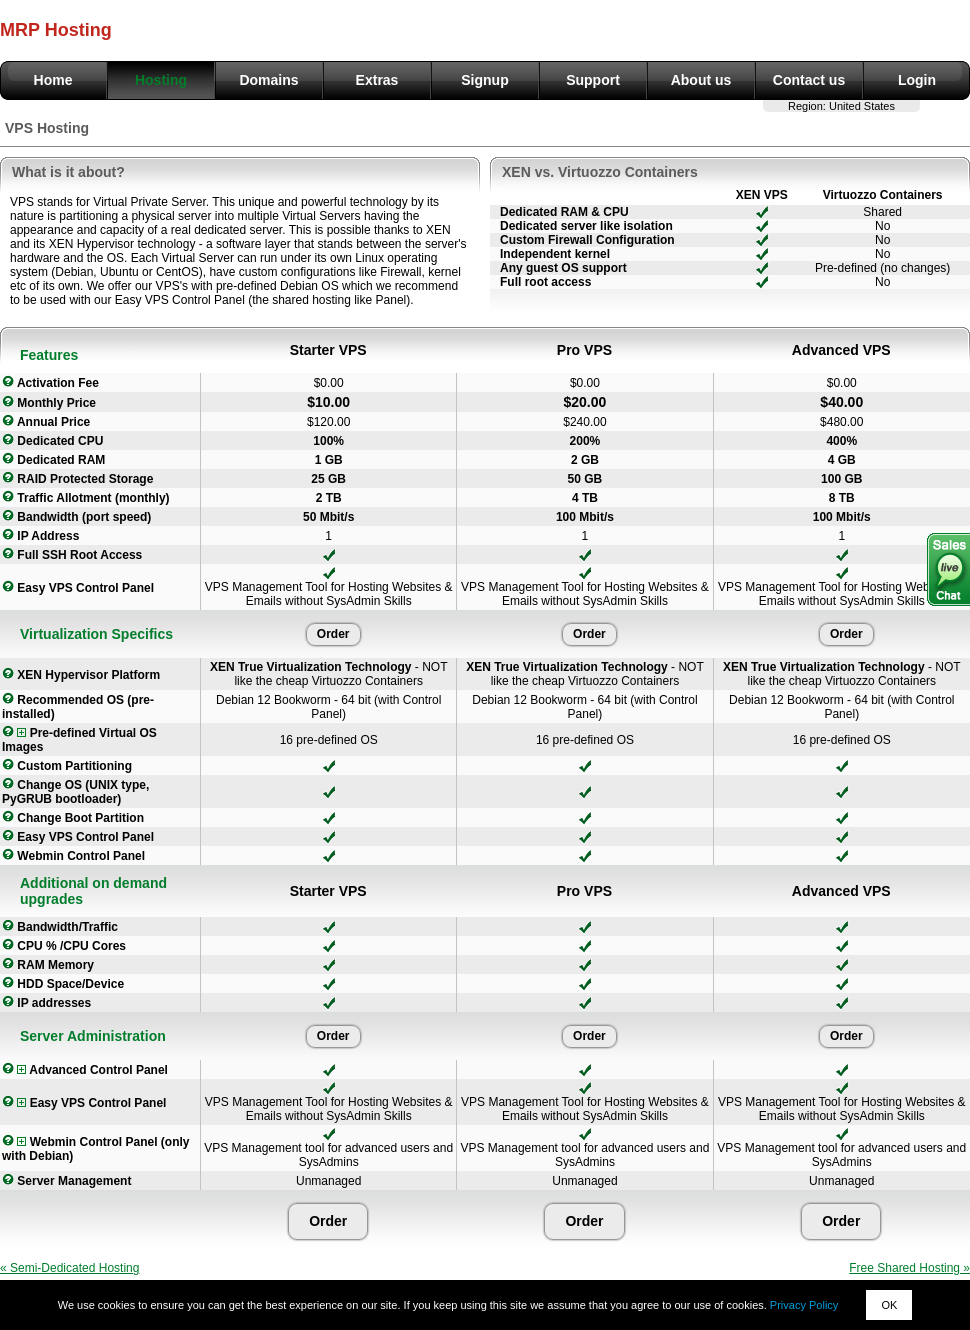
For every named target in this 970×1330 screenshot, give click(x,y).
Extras (377, 80)
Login (917, 80)
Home (53, 80)
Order (333, 634)
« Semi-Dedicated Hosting (69, 1268)
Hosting (161, 80)
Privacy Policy (804, 1305)
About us (701, 80)
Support (593, 80)
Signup (484, 80)
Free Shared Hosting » (909, 1268)
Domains (268, 80)
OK (889, 1305)
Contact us (809, 80)
